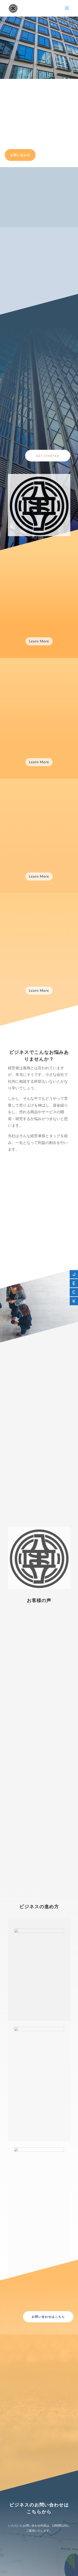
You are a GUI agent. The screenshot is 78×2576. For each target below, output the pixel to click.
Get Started (47, 455)
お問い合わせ (20, 155)
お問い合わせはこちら (48, 2316)
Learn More (39, 641)
